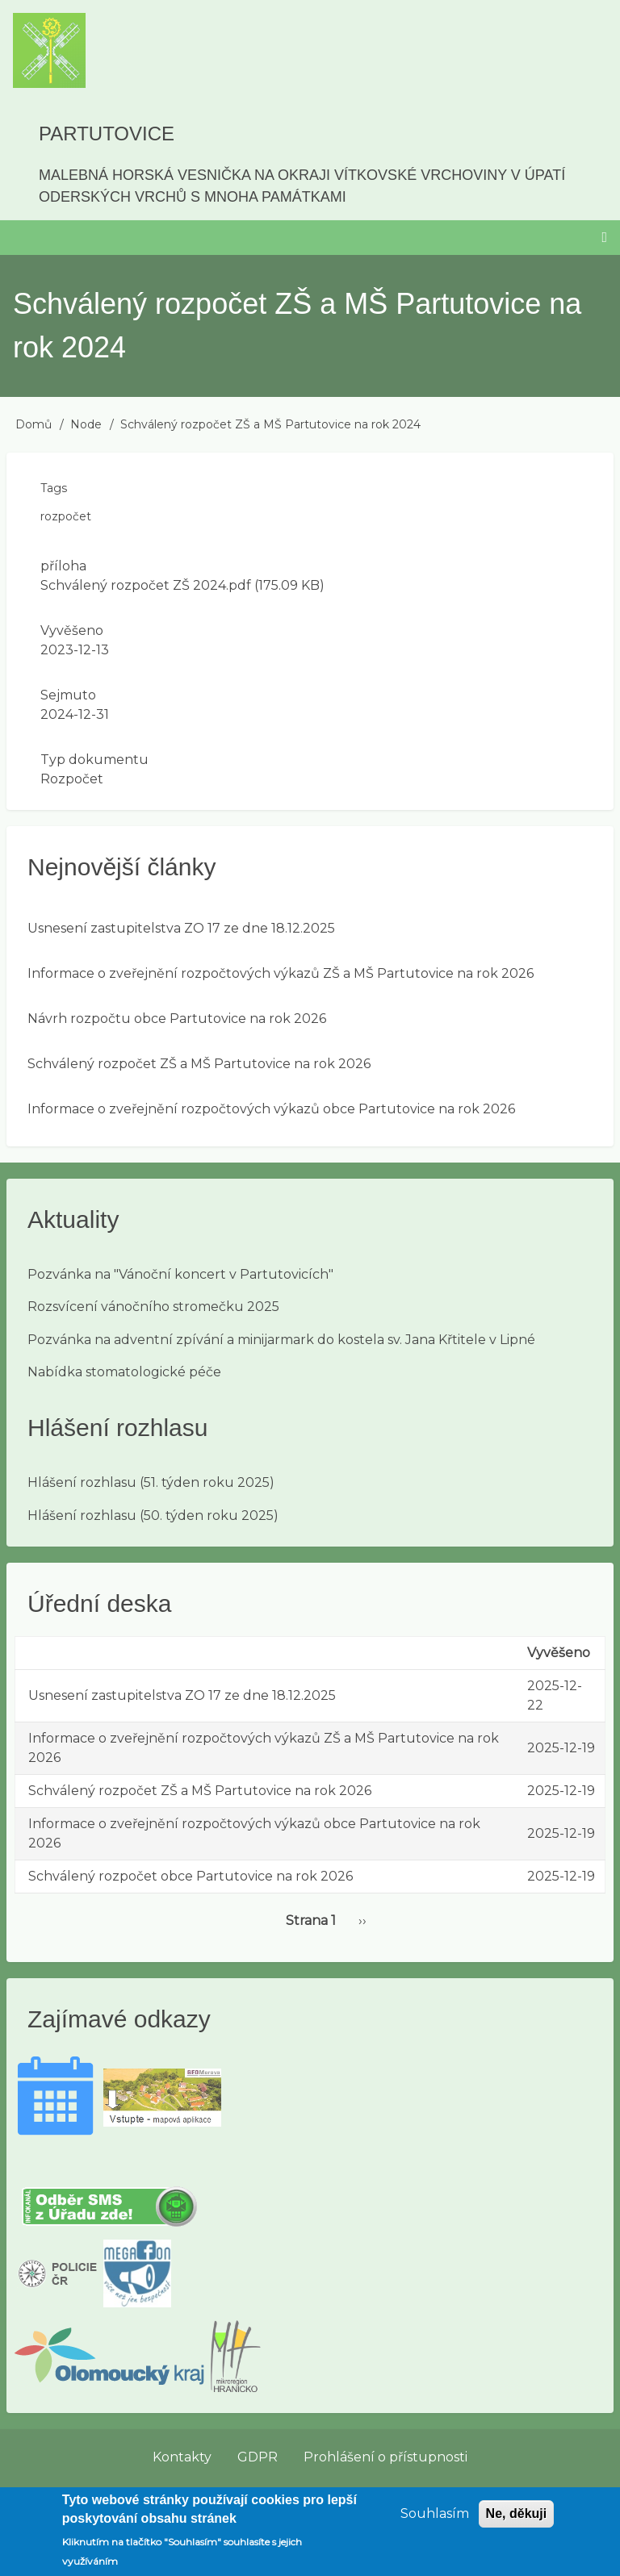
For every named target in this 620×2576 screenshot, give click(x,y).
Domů (33, 424)
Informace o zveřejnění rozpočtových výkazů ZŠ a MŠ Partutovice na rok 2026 (280, 973)
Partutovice (106, 133)
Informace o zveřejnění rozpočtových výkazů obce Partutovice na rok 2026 (271, 1109)
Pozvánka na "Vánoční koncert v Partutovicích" (180, 1274)
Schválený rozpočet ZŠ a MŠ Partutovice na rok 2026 (199, 1063)
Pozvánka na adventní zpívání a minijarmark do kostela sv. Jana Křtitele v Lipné (281, 1339)
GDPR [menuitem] (257, 2457)
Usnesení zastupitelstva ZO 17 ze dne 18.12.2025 (181, 928)
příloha (63, 566)
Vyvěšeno (71, 630)
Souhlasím (434, 2520)
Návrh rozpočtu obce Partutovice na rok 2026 (176, 1018)
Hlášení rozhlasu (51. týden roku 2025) (150, 1482)
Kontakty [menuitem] (182, 2457)
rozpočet (65, 516)
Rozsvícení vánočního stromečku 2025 (153, 1306)
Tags (53, 488)
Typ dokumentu (94, 759)
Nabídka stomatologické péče (124, 1372)
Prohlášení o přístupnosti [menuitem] (385, 2457)
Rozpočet (71, 779)
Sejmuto (68, 695)
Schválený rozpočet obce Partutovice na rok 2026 (190, 1876)
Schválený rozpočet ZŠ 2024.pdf (145, 585)
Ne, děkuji (516, 2521)
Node (86, 424)
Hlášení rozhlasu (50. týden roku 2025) (153, 1515)
